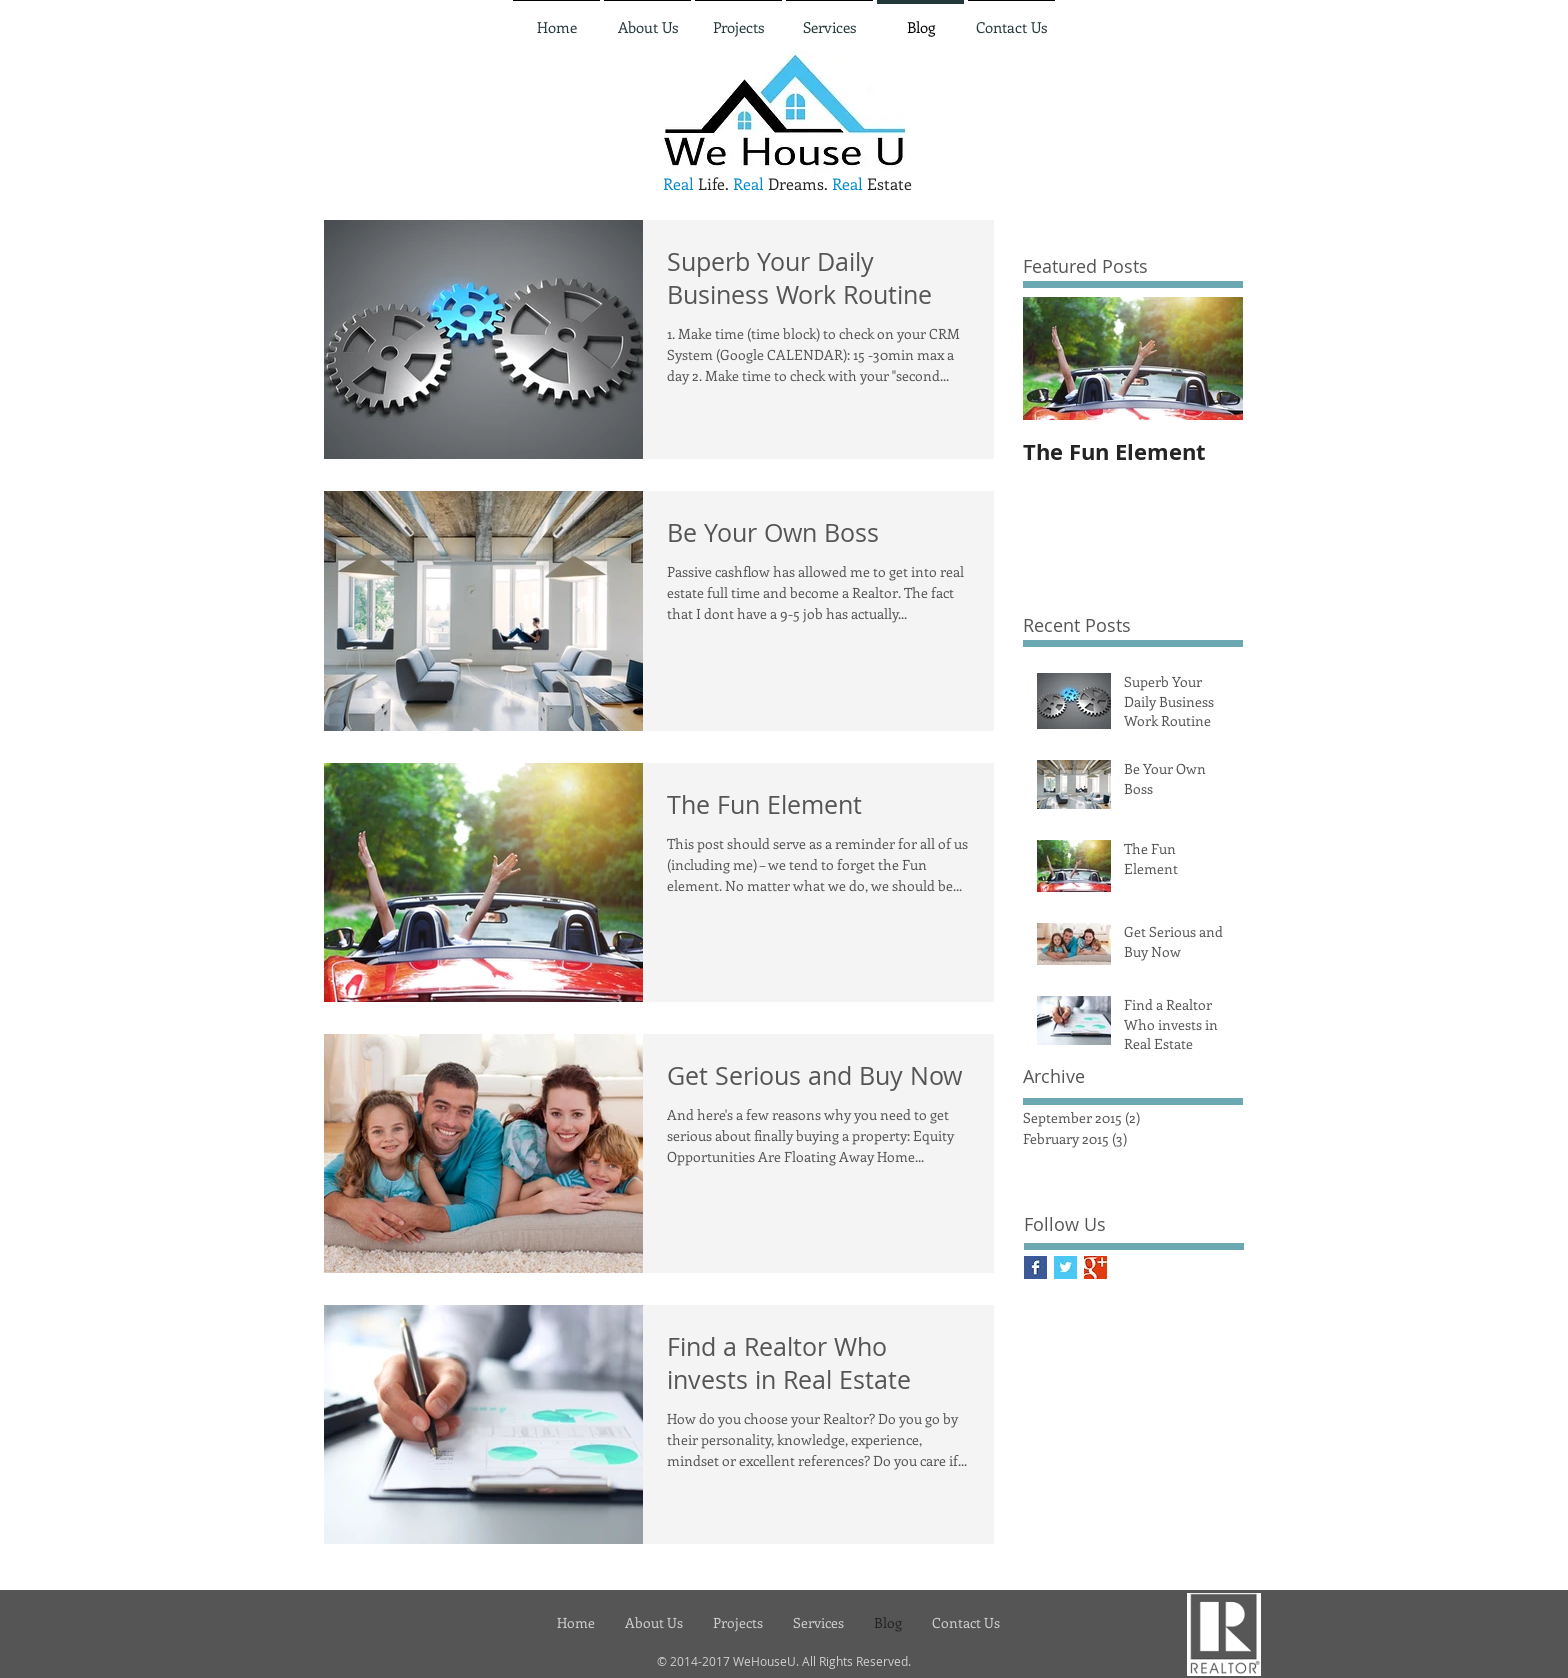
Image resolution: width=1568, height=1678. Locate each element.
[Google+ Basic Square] (1095, 1267)
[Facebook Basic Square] (1035, 1267)
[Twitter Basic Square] (1065, 1267)
